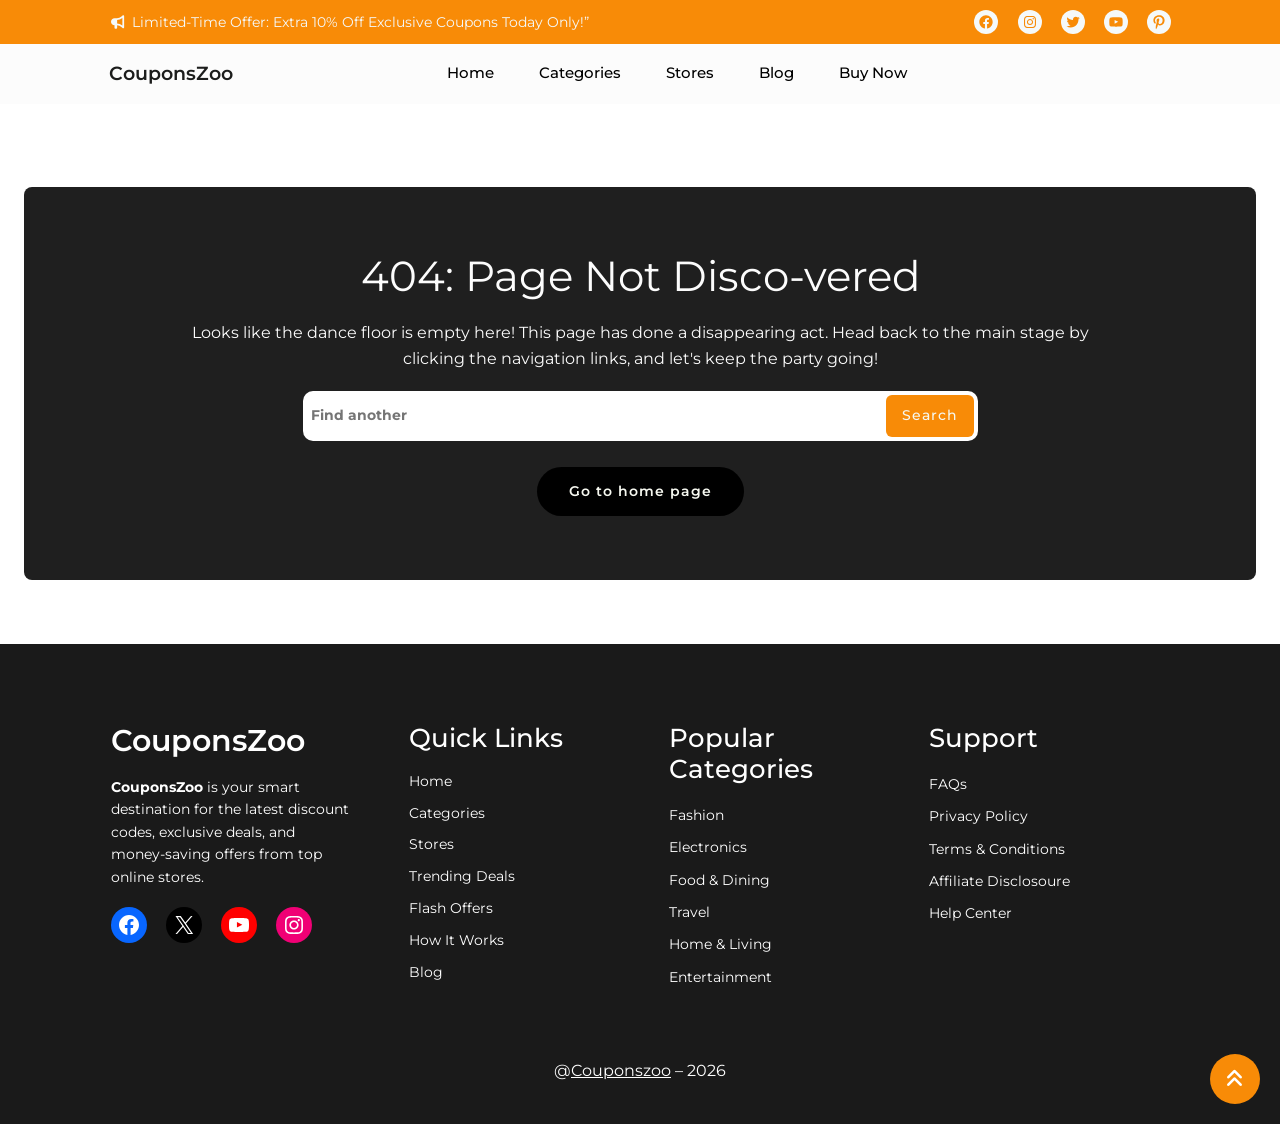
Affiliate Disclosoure (999, 881)
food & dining (719, 880)
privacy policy (978, 816)
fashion (696, 815)
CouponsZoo (171, 74)
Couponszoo (621, 1070)
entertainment (720, 977)
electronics (708, 847)
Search (930, 415)
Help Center (970, 913)
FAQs (948, 784)
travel (689, 912)
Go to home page (640, 491)
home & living (720, 944)
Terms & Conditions (997, 849)
